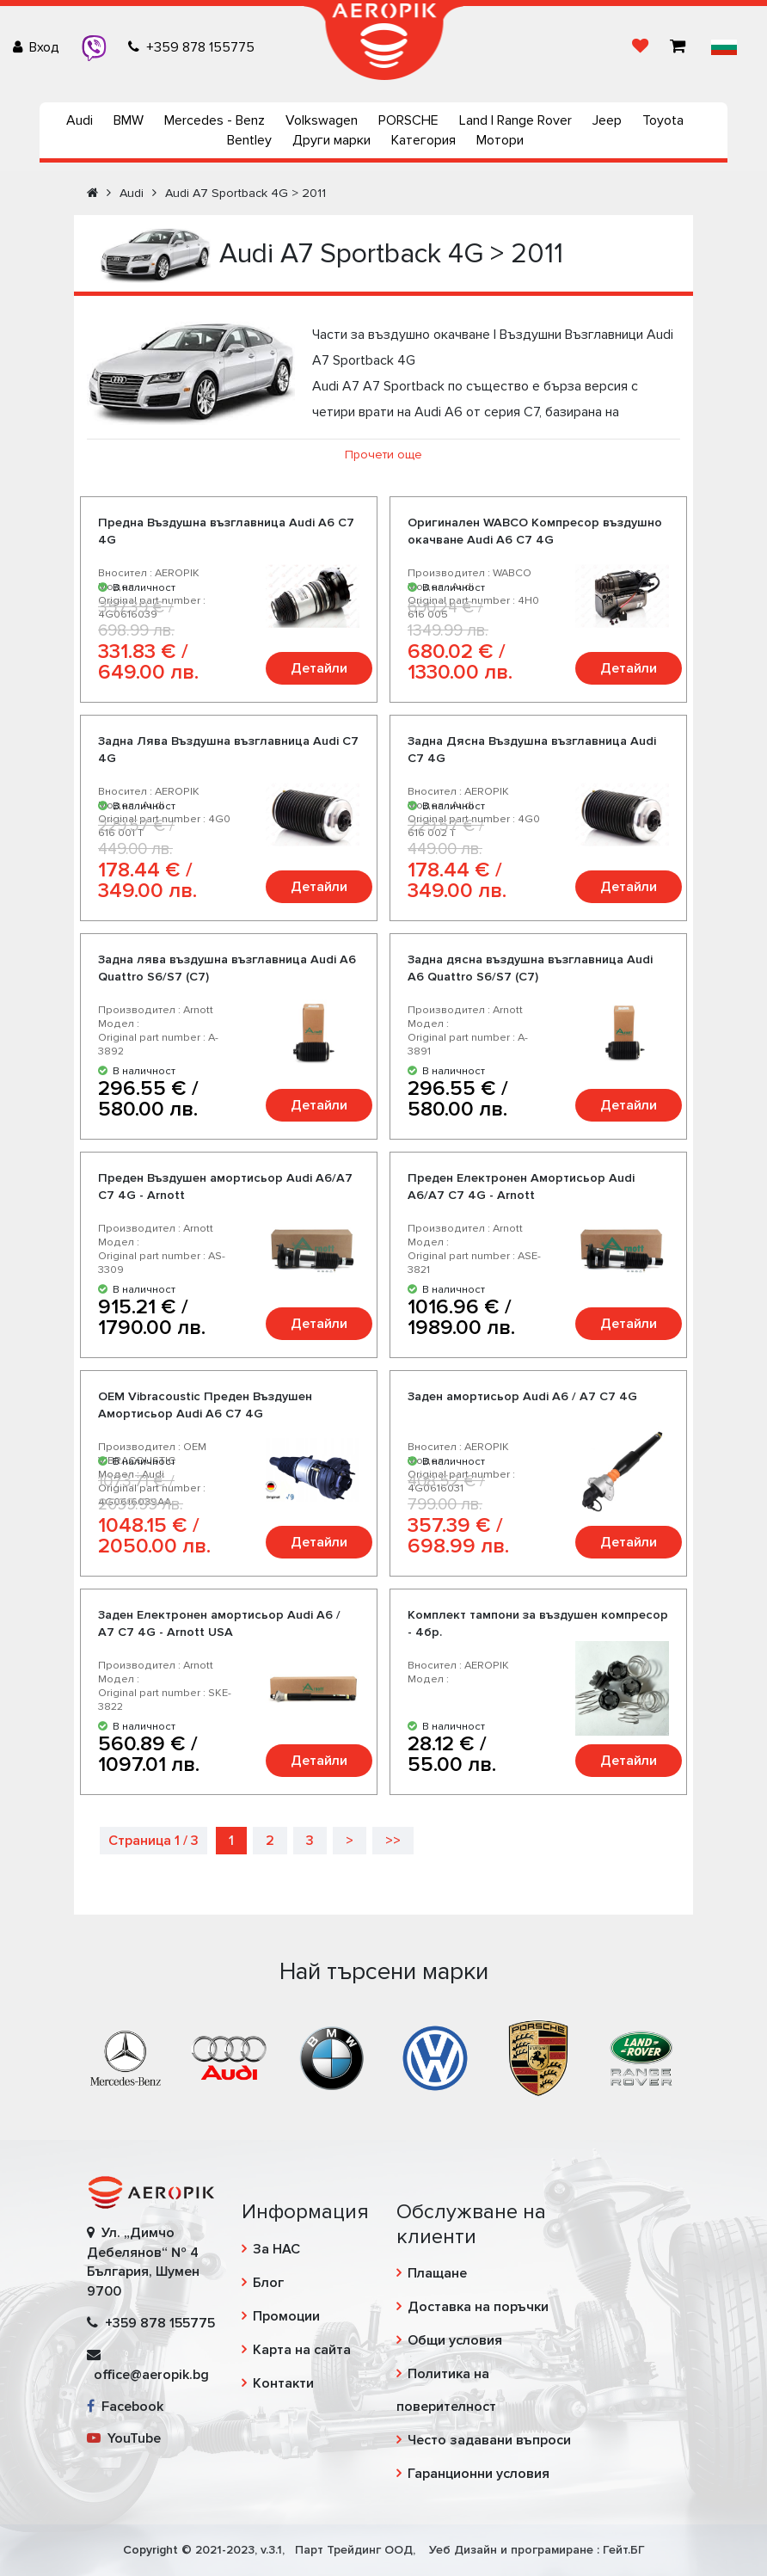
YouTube (124, 2438)
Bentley (249, 140)
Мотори (500, 140)
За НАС (276, 2249)
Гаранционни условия (478, 2473)
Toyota (663, 120)
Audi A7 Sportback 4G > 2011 (245, 193)
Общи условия (455, 2340)
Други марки (331, 140)
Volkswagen (321, 120)
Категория (423, 140)
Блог (268, 2282)
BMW (129, 120)
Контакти (283, 2383)
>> (393, 1840)
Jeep (607, 120)
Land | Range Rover (515, 120)
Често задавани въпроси (489, 2440)
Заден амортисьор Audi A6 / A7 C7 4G (522, 1396)
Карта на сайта (302, 2349)
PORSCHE (408, 120)
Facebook (125, 2406)
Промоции (286, 2316)
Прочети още (383, 454)
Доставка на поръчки (478, 2306)
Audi (79, 120)
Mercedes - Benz (214, 120)
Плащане (437, 2273)
